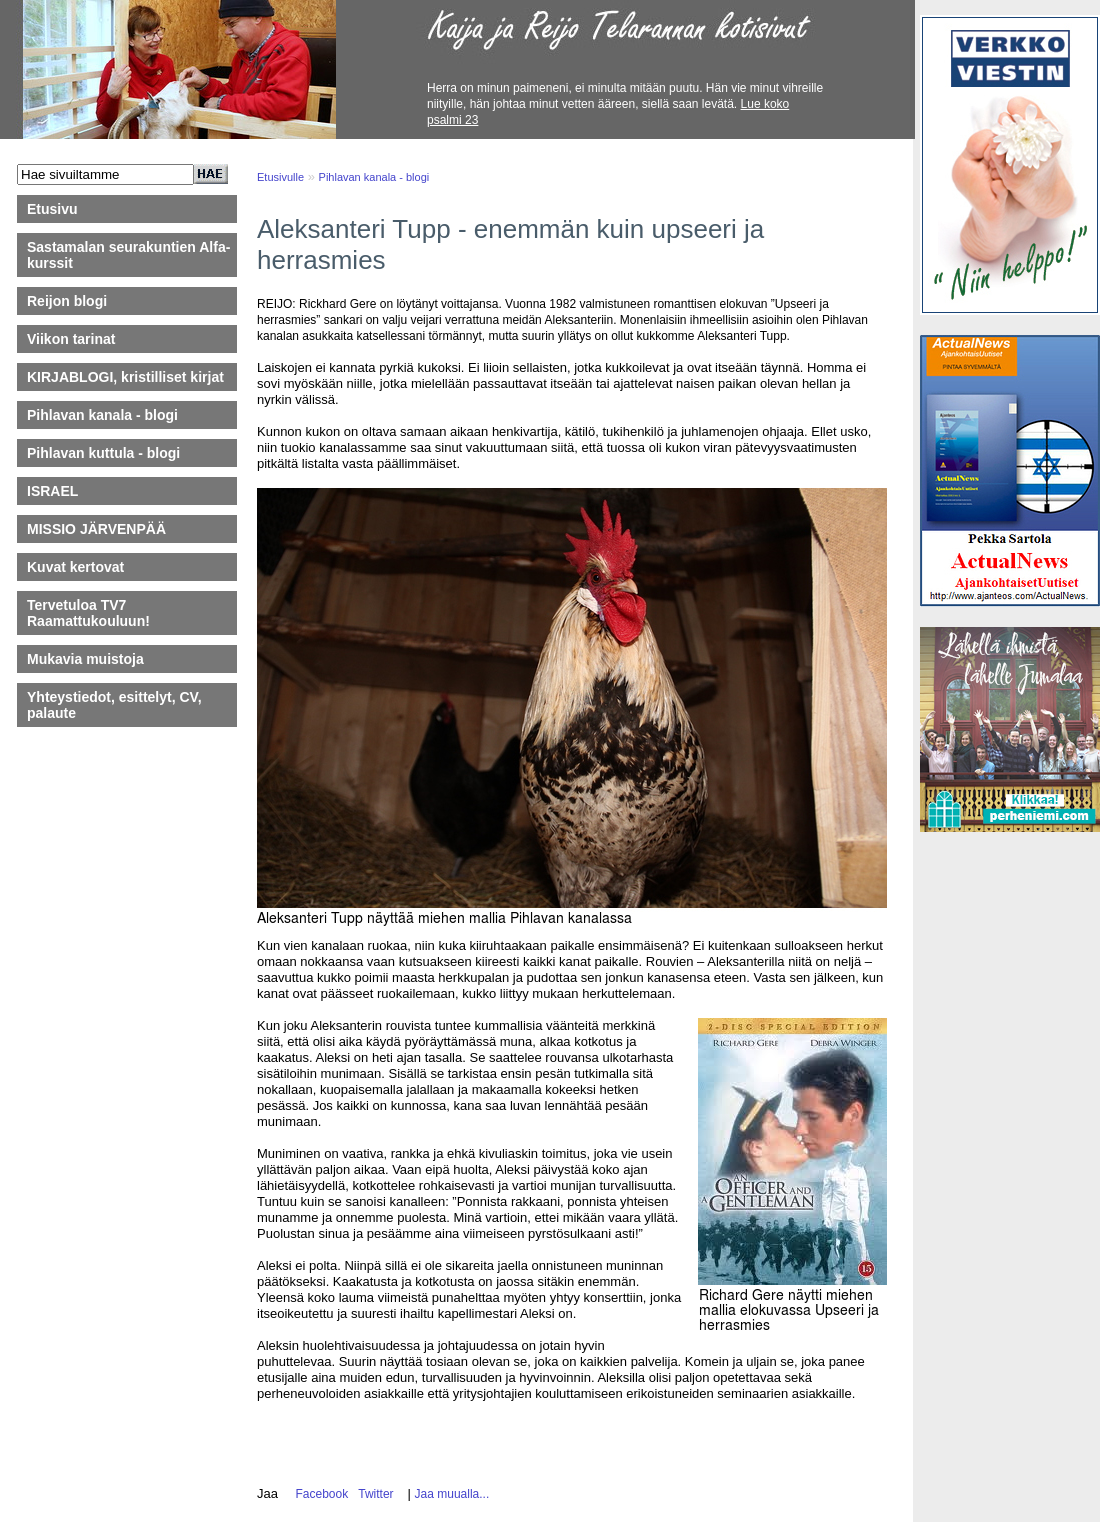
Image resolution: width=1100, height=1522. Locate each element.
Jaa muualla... (452, 1494)
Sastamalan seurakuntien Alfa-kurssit (128, 255)
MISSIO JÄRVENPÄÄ (106, 529)
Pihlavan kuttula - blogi (103, 453)
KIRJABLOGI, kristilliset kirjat (125, 377)
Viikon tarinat (71, 339)
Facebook (318, 1494)
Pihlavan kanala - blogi (102, 415)
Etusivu (52, 209)
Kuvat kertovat (75, 567)
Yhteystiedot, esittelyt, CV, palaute (114, 705)
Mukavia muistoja (85, 659)
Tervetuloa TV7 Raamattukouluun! (88, 613)
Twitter (373, 1494)
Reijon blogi (67, 301)
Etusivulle (280, 177)
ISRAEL (52, 491)
